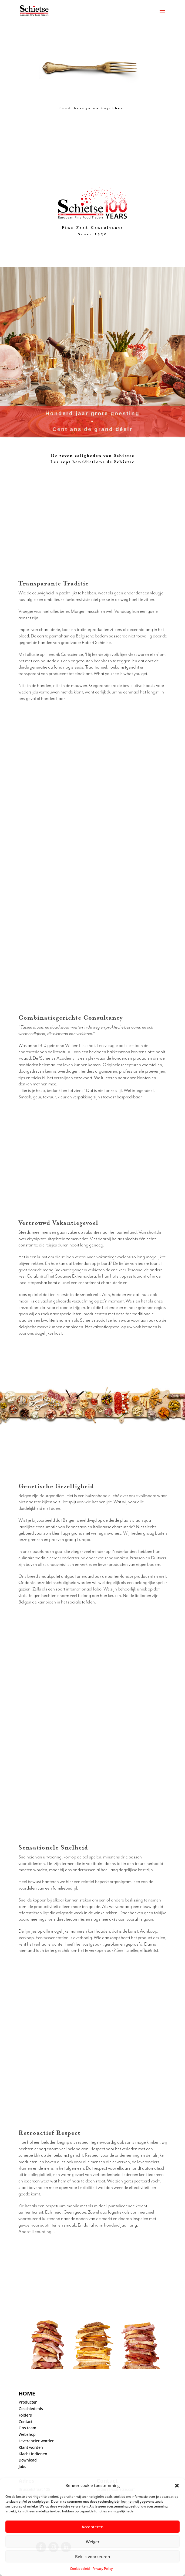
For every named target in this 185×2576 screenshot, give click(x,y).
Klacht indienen (33, 2453)
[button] (177, 2485)
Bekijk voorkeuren (92, 2556)
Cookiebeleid (80, 2568)
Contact (25, 2421)
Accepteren (92, 2526)
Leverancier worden (37, 2440)
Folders (25, 2415)
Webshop (27, 2434)
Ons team (27, 2428)
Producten (28, 2402)
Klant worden (31, 2447)
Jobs (22, 2466)
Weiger (92, 2541)
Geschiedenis (31, 2408)
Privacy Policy (102, 2568)
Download (28, 2460)
